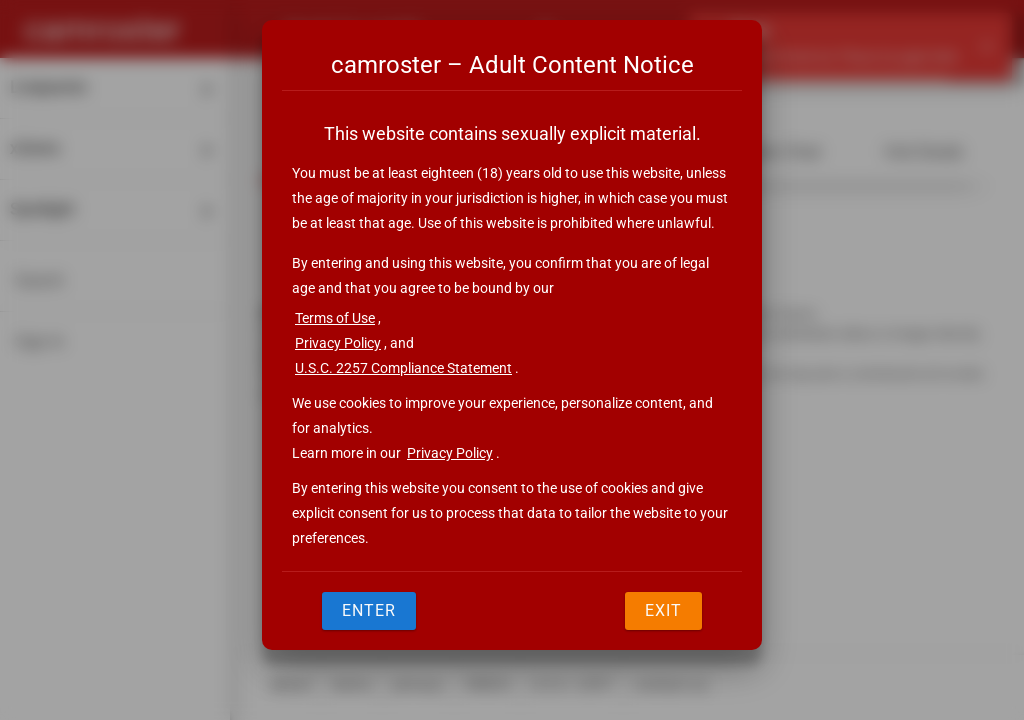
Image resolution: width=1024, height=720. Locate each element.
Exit (663, 610)
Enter (369, 610)
